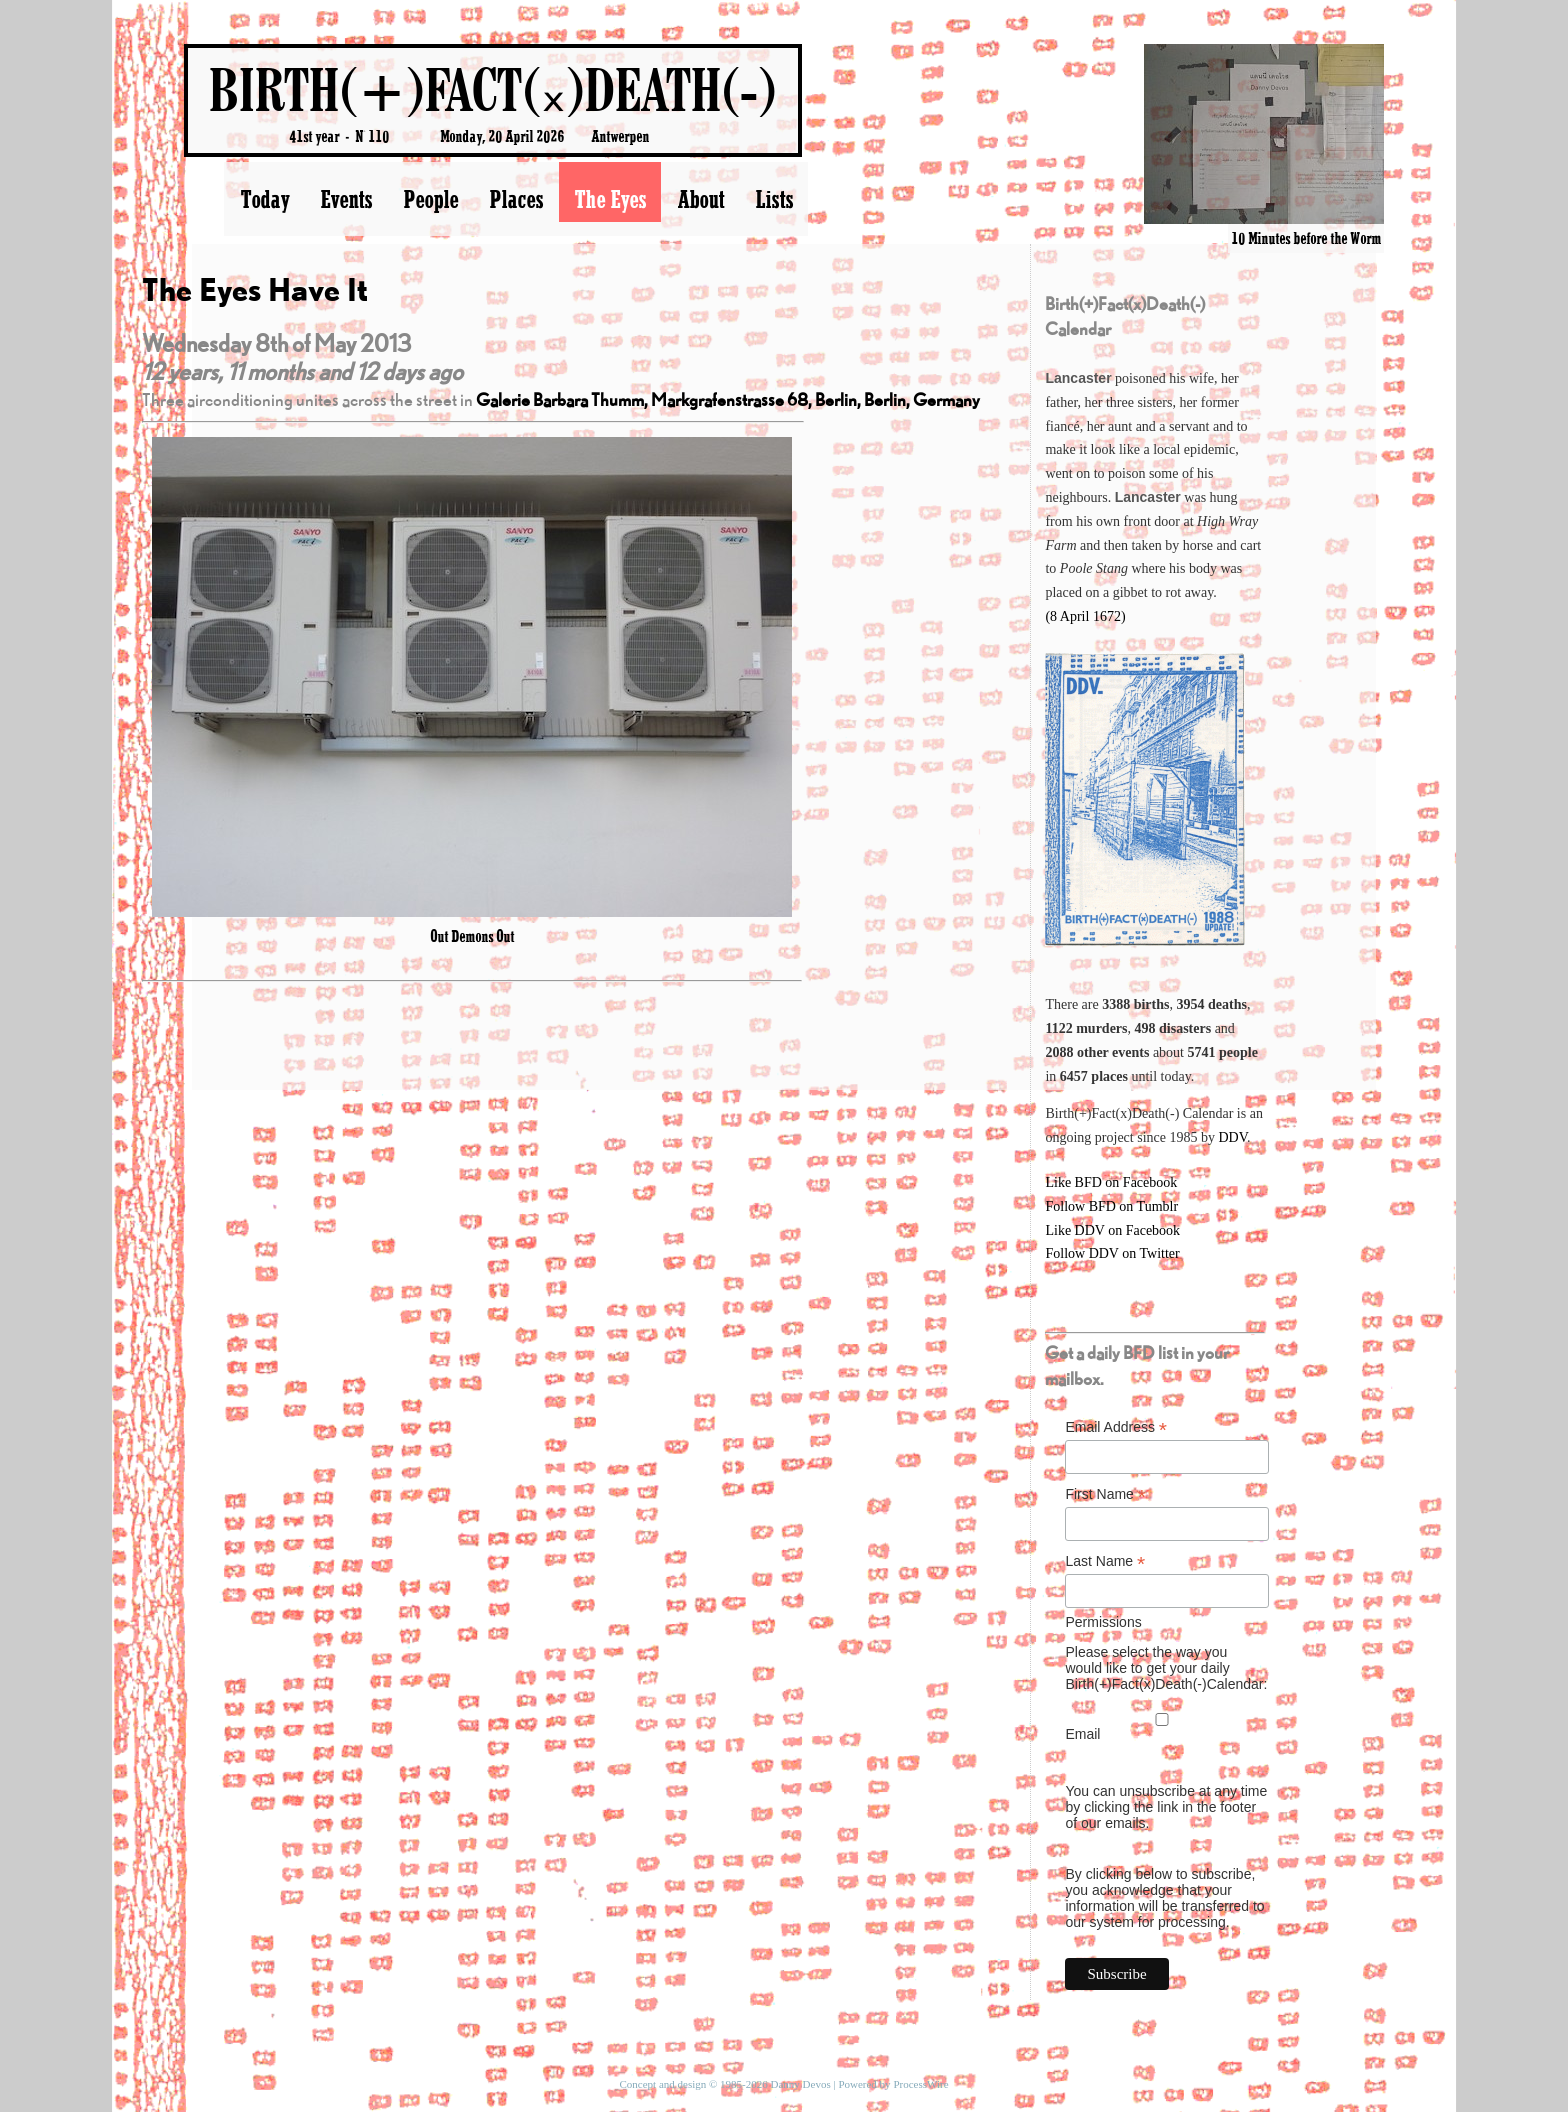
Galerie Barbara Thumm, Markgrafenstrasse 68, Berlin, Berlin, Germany (728, 399)
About (700, 199)
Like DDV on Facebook (1112, 1230)
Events (346, 199)
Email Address (1116, 1427)
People (430, 199)
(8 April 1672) (1085, 616)
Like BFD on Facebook (1111, 1182)
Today (264, 199)
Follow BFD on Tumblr (1111, 1206)
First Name (1105, 1494)
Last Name (1105, 1561)
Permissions (1103, 1622)
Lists (774, 199)
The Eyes (610, 199)
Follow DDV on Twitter (1112, 1253)
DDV (1232, 1137)
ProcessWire (920, 2084)
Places (516, 199)
